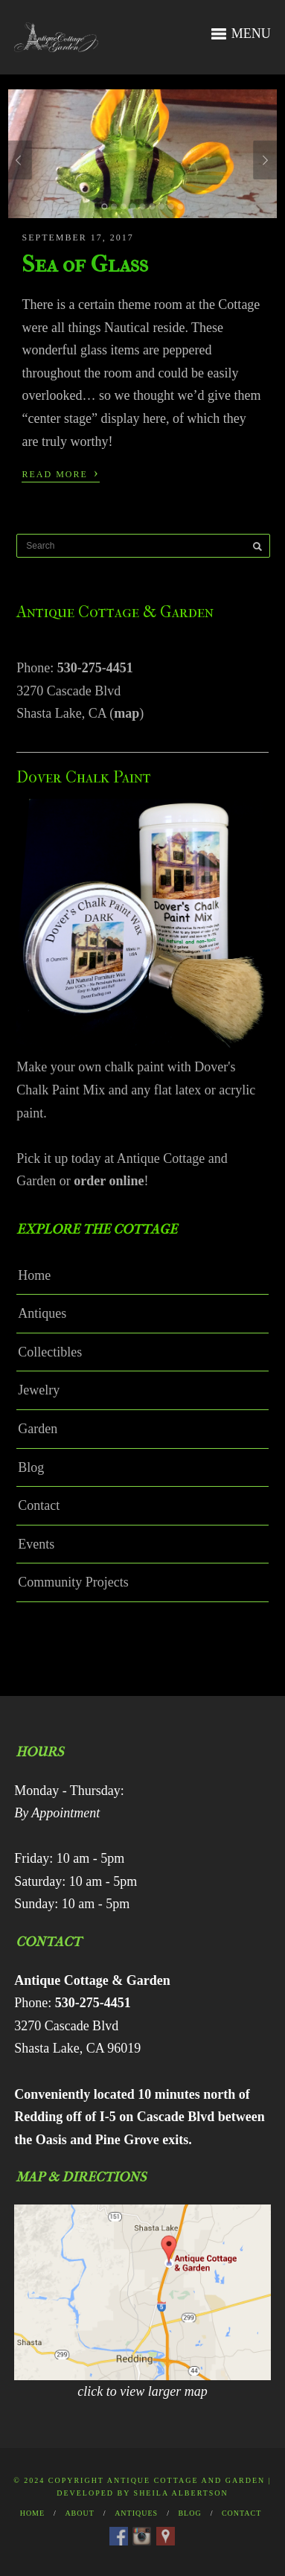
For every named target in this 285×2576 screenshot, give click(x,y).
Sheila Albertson (181, 2493)
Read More (60, 472)
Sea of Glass (85, 264)
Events (36, 1544)
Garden (37, 1428)
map (126, 713)
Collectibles (50, 1352)
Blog (31, 1467)
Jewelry (39, 1390)
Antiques (42, 1313)
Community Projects (73, 1582)
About (79, 2513)
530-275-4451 (95, 667)
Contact (39, 1505)
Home (34, 1275)
